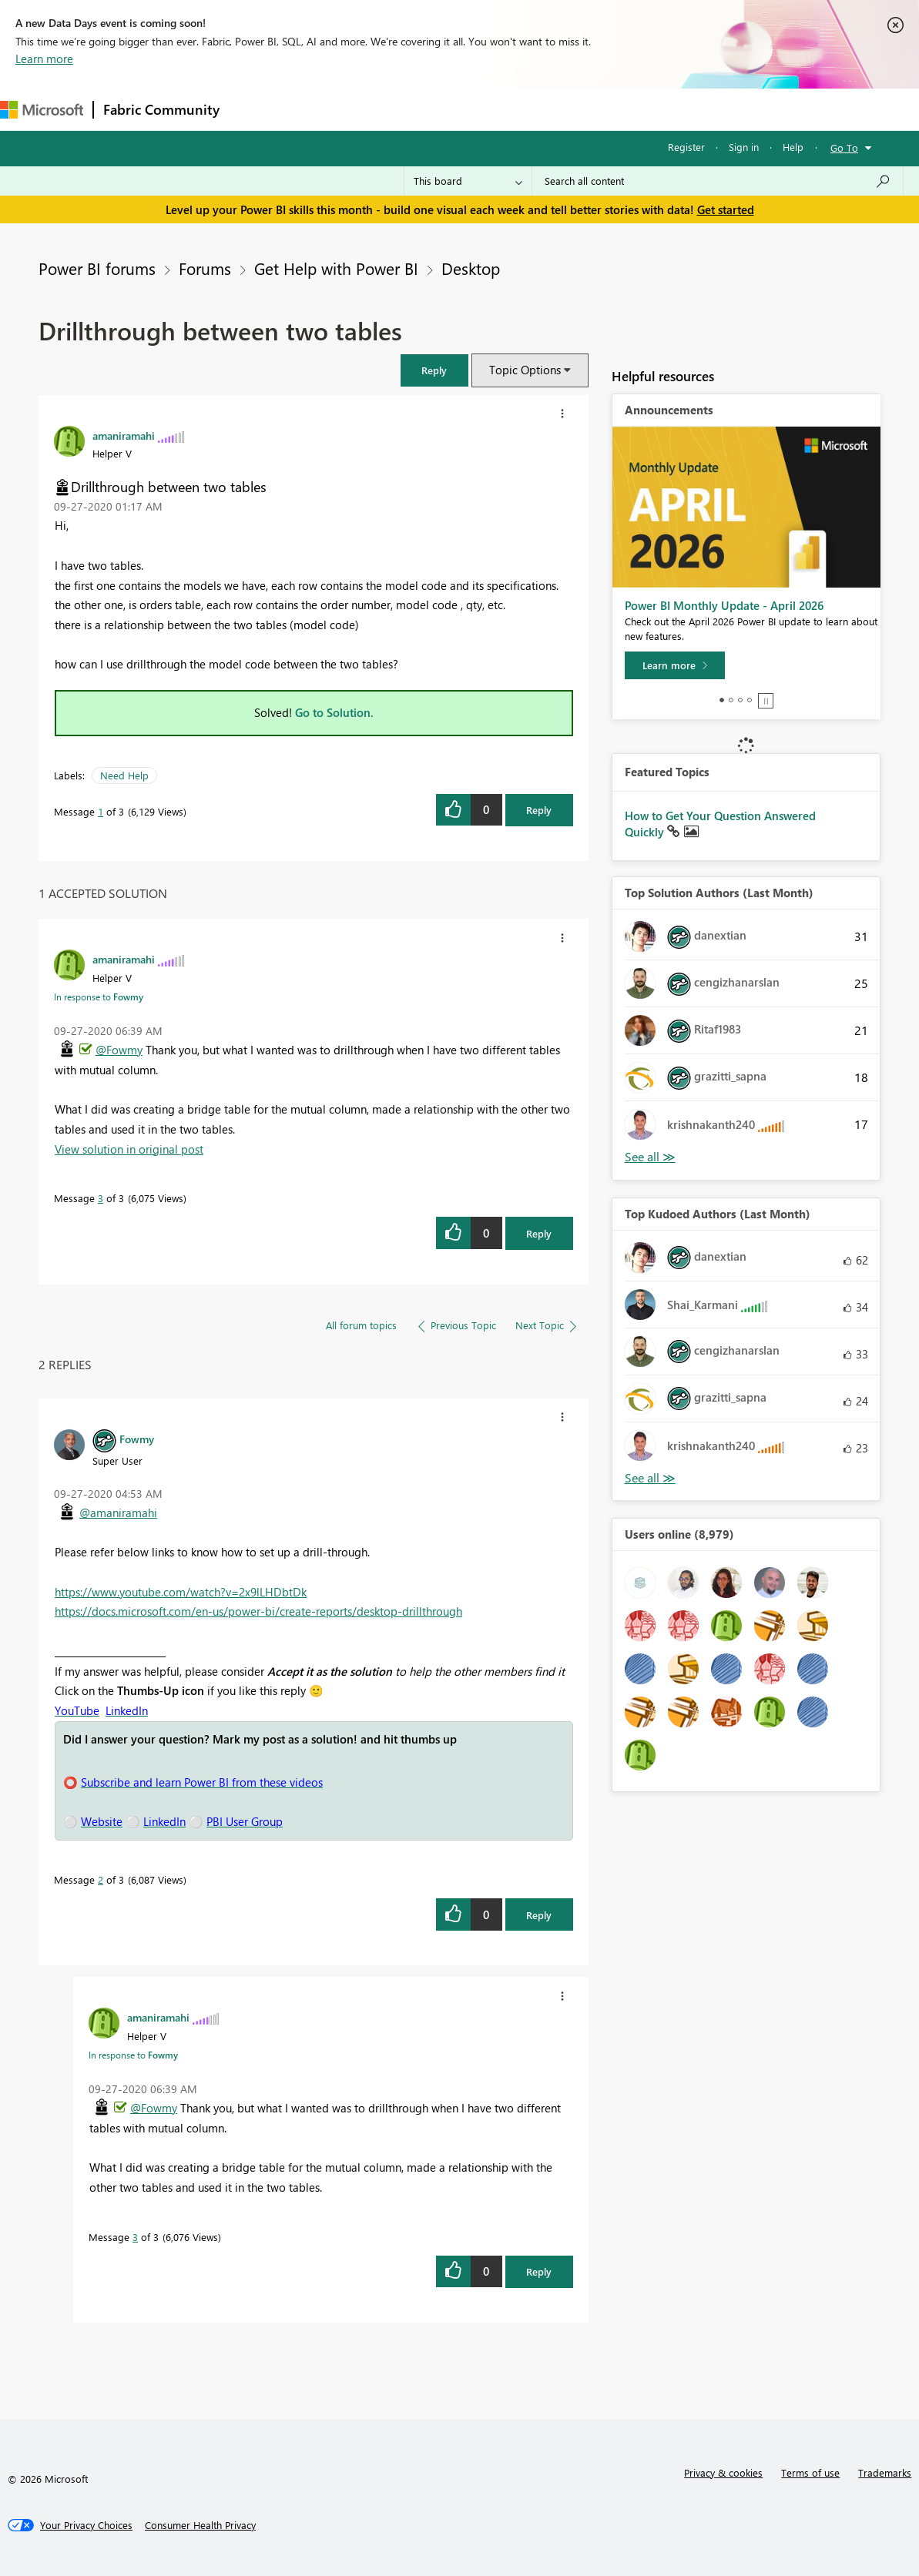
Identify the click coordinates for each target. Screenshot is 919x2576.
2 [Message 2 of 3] (100, 1879)
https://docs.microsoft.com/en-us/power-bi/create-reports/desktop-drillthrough (258, 1611)
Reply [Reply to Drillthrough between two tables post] (539, 809)
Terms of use (810, 2472)
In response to (98, 996)
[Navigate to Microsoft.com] (41, 110)
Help (793, 146)
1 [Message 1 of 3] (100, 811)
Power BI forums (97, 268)
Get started (725, 209)
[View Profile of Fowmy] (136, 1438)
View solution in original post (129, 1149)
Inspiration (322, 109)
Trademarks (884, 2472)
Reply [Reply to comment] (539, 1233)
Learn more (44, 58)
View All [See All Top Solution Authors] (650, 1157)
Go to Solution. (334, 712)
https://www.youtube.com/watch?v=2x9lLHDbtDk (181, 1592)
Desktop (470, 268)
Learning (582, 109)
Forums (254, 109)
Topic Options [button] (525, 369)
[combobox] (718, 181)
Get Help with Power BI (336, 268)
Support (647, 109)
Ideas (385, 109)
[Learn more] (675, 665)
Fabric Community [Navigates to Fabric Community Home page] (161, 109)
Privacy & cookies (723, 2472)
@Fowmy (119, 1049)
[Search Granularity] (468, 181)
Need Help (124, 775)
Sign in (744, 146)
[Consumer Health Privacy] (200, 2525)
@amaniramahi (118, 1512)
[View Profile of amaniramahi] (123, 435)
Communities (454, 109)
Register (686, 146)
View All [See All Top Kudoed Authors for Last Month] (650, 1478)
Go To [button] (844, 147)
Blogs (523, 109)
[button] (434, 370)
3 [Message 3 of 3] (100, 1197)
